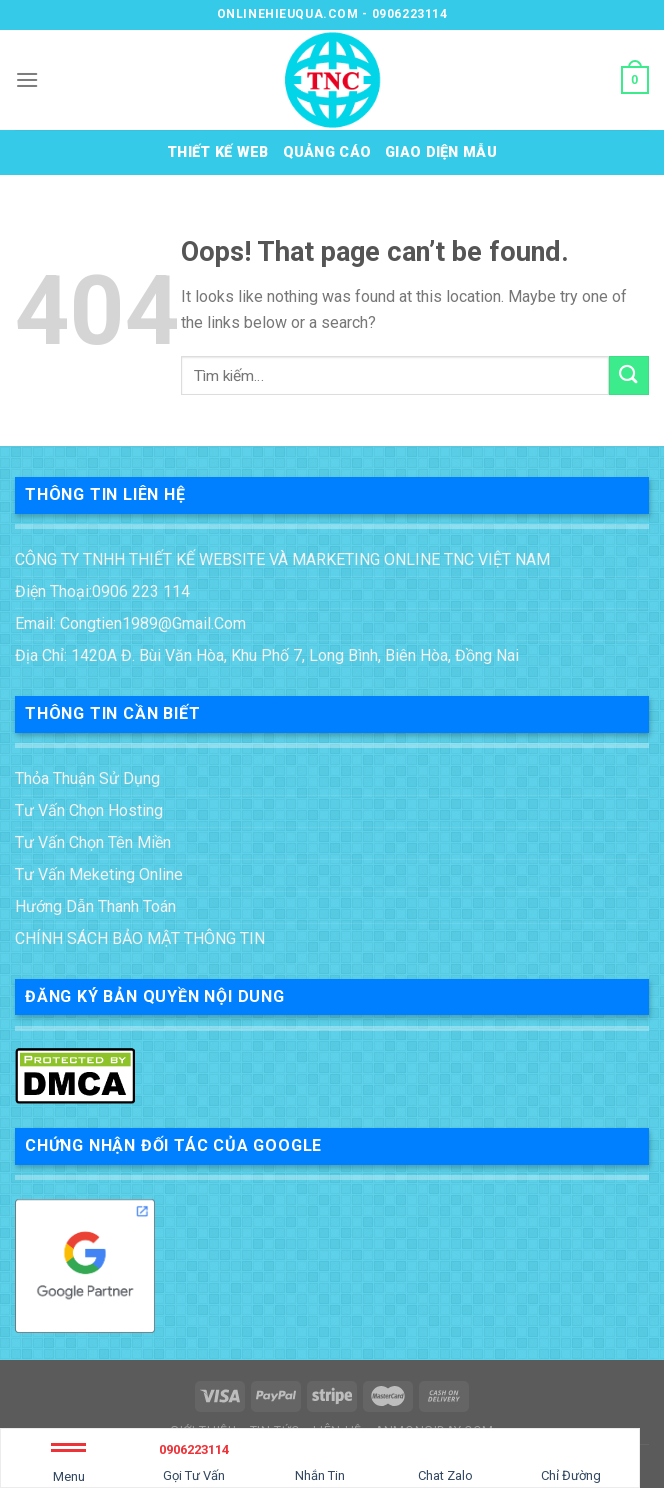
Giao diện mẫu (441, 152)
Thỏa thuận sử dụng (87, 778)
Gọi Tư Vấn (195, 1459)
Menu (68, 1466)
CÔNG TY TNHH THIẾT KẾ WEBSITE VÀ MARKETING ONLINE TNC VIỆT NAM (282, 559)
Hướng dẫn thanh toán (95, 906)
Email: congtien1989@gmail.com (130, 623)
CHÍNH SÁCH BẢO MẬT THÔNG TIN (140, 938)
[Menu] (27, 79)
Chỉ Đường (571, 1459)
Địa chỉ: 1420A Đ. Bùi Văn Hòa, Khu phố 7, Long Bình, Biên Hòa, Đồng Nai (267, 655)
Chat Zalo (445, 1459)
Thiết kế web (217, 152)
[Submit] (629, 375)
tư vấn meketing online (99, 874)
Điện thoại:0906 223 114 (102, 591)
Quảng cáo (327, 152)
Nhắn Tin (320, 1459)
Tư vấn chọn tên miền (93, 842)
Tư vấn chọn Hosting (89, 810)
